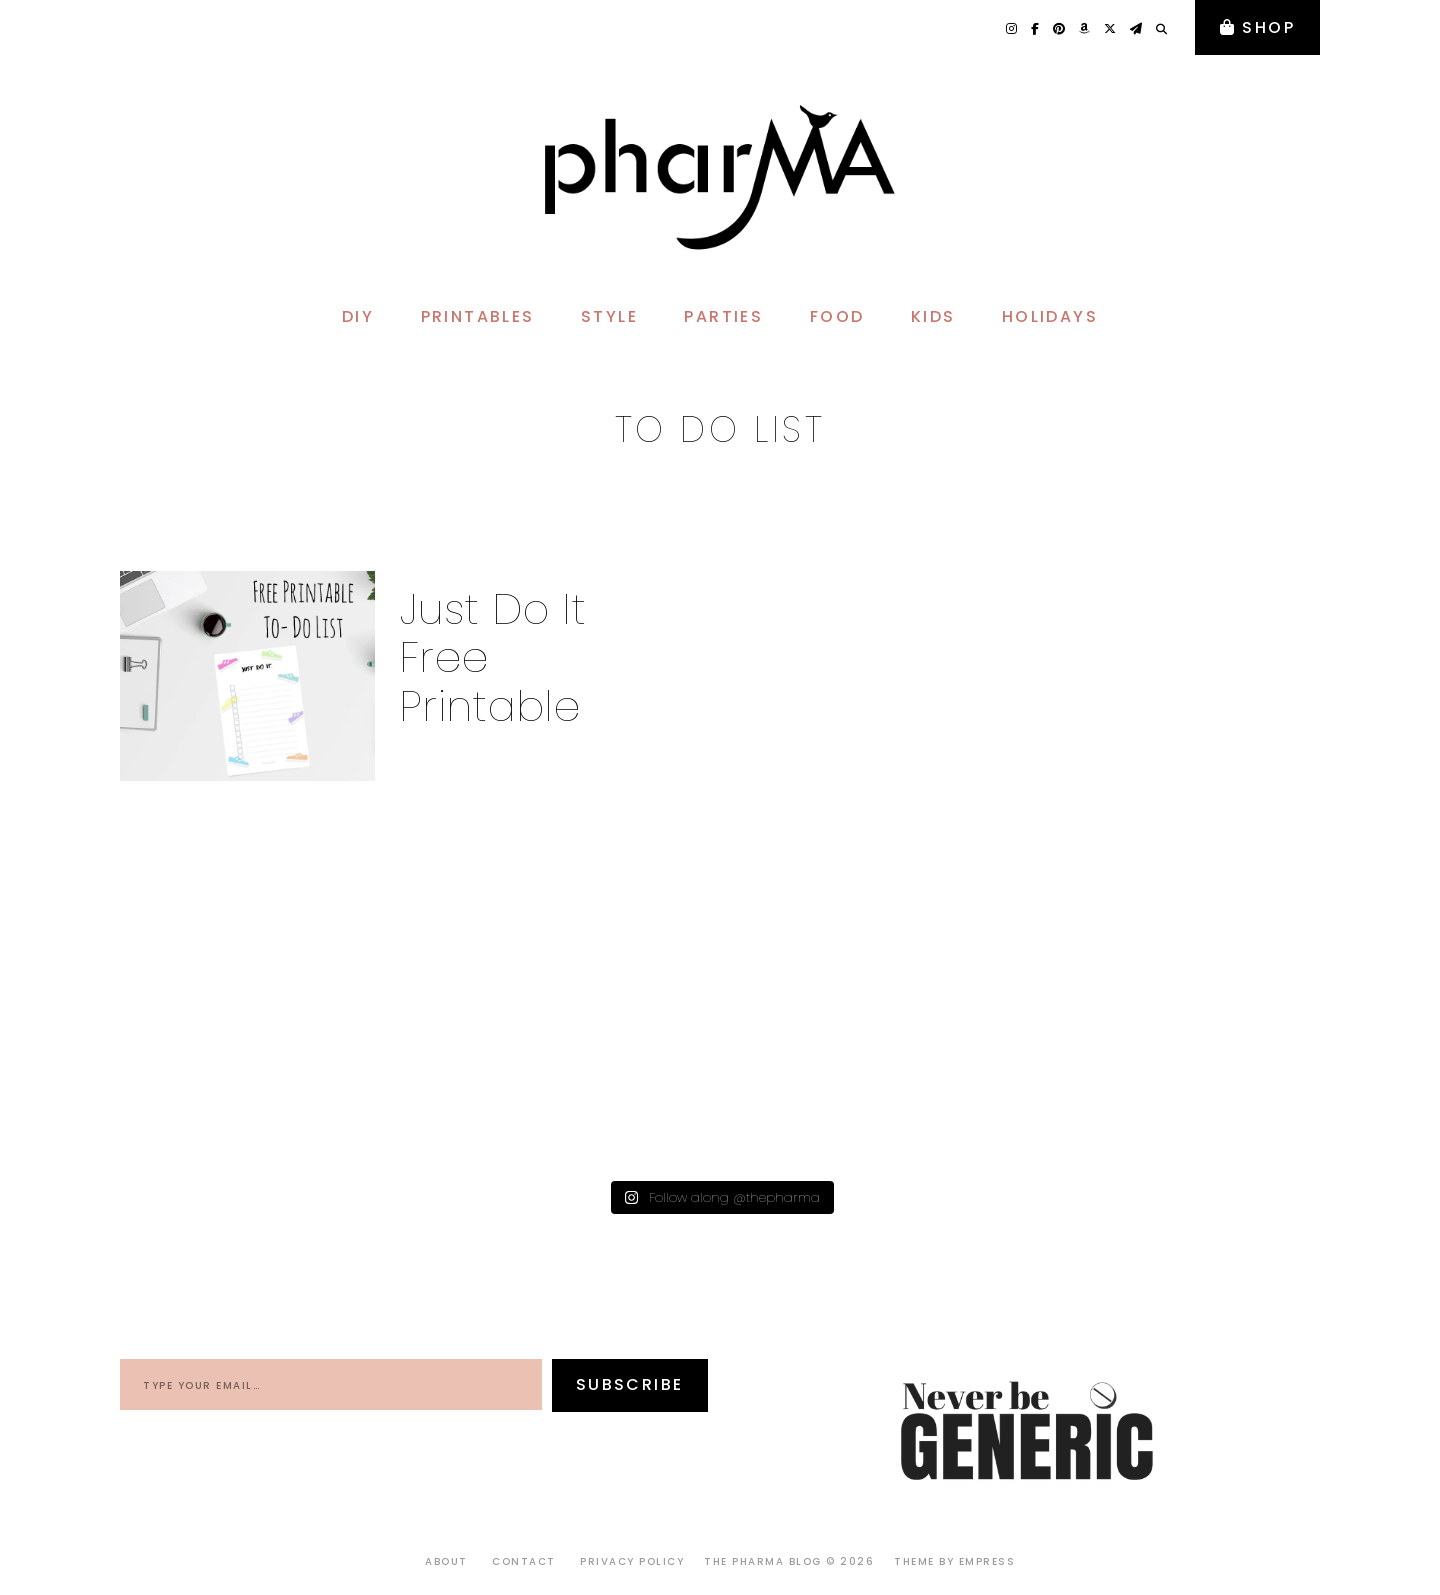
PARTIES (723, 316)
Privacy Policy (632, 1561)
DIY (358, 316)
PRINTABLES (478, 316)
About (446, 1561)
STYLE (609, 316)
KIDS (933, 316)
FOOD (837, 316)
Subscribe (630, 1384)
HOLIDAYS (1050, 316)
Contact (524, 1561)
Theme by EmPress (954, 1561)
